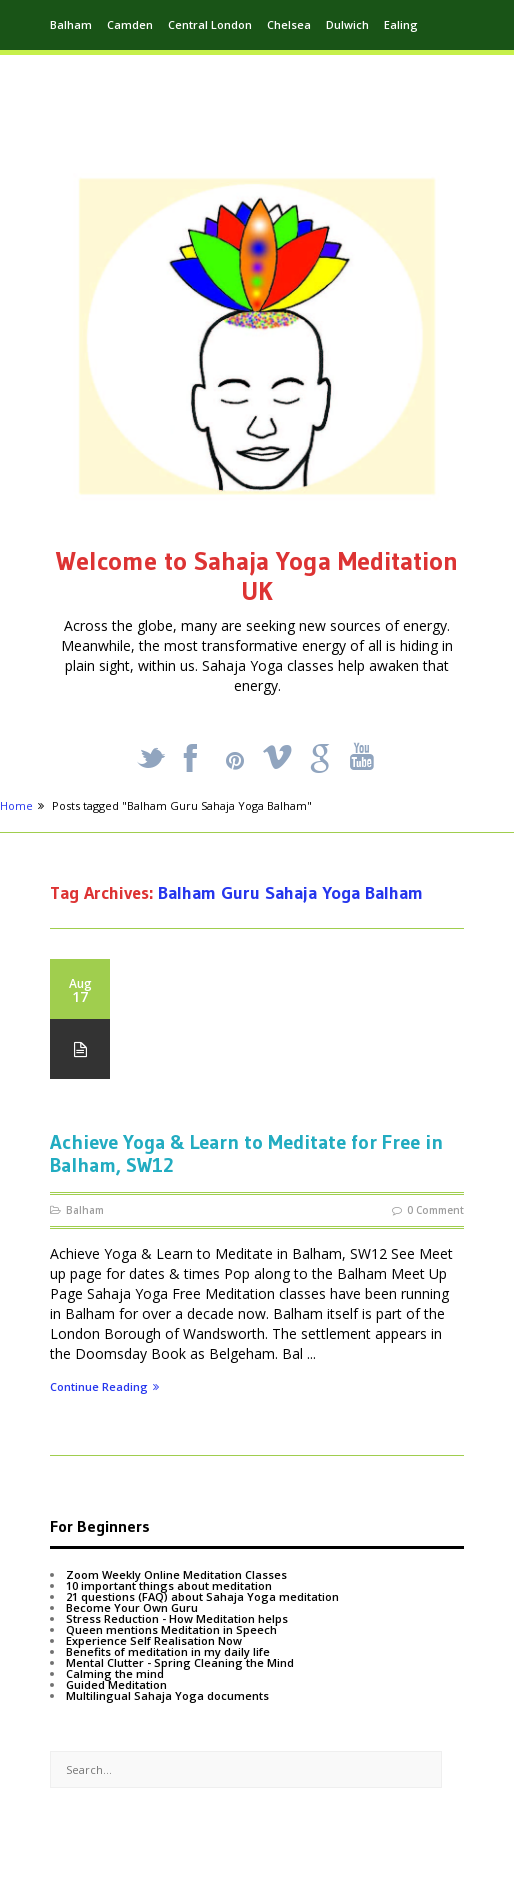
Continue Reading (104, 1387)
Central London (210, 24)
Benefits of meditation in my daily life (168, 1651)
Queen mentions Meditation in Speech (171, 1629)
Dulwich (347, 24)
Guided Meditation (116, 1684)
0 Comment (435, 1210)
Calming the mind (115, 1673)
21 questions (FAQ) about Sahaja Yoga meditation (202, 1596)
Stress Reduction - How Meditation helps (177, 1618)
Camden (130, 24)
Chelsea (289, 24)
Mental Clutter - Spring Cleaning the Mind (180, 1662)
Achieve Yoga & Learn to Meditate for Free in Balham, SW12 (246, 1153)
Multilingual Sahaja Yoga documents (167, 1695)
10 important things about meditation (169, 1585)
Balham (71, 24)
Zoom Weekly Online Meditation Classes (176, 1574)
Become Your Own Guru (132, 1607)
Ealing (401, 24)
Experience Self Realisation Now (154, 1640)
